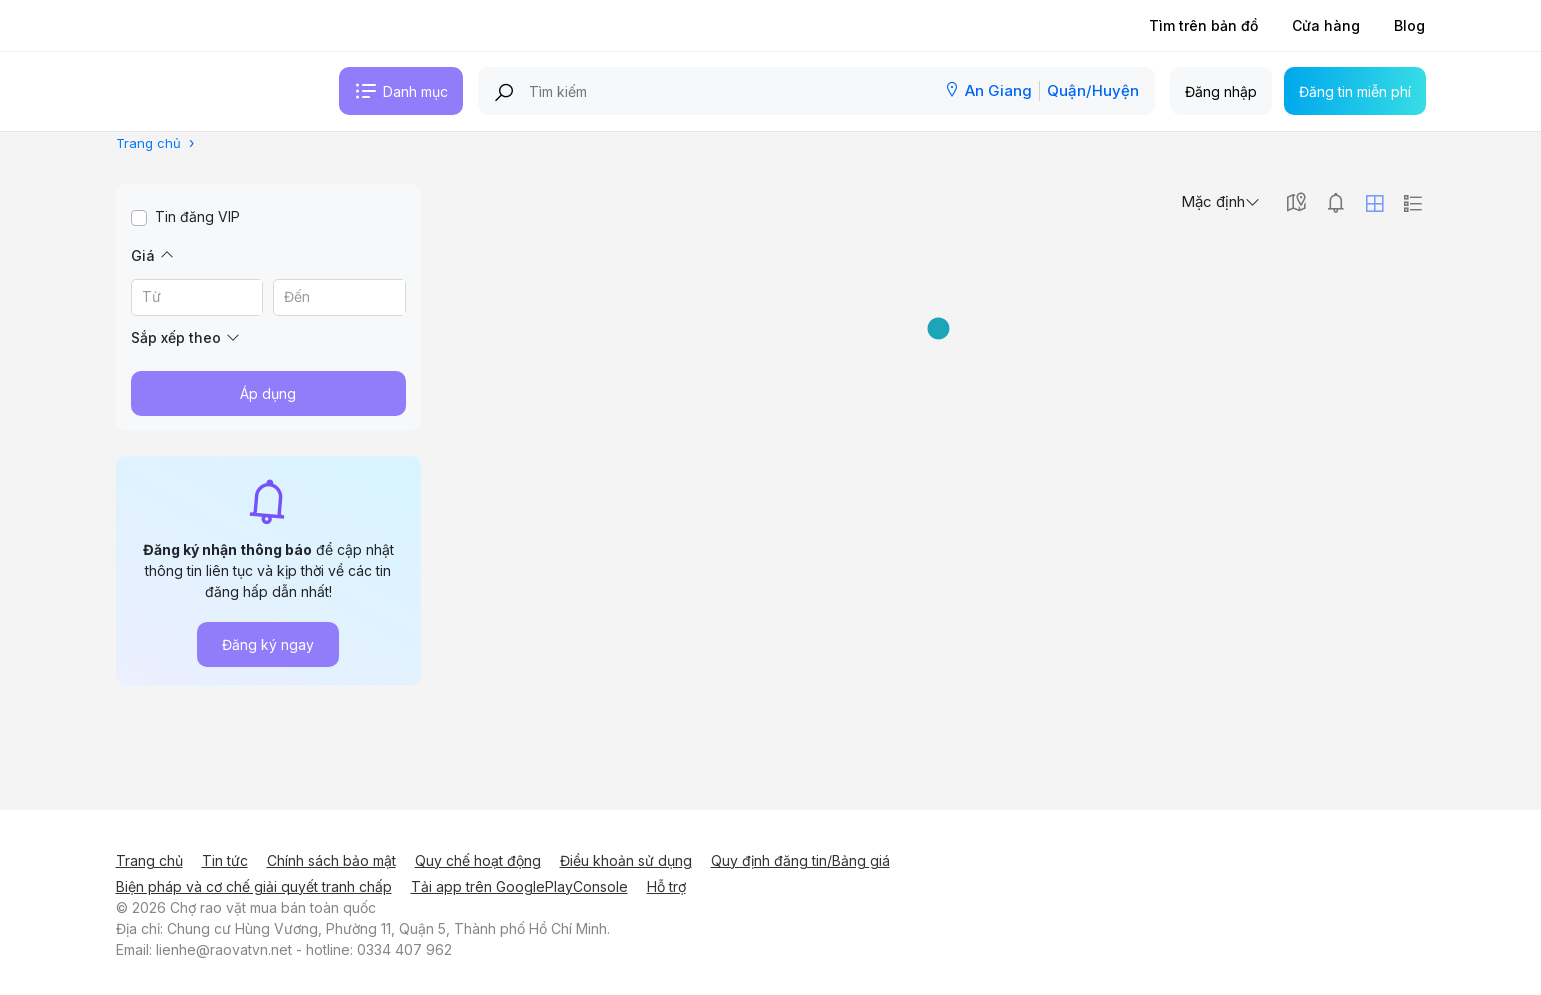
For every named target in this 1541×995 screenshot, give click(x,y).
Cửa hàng (1326, 25)
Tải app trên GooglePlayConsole (519, 886)
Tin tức (225, 860)
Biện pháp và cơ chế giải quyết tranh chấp (254, 886)
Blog (1409, 25)
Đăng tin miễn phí (1355, 91)
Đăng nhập (1221, 91)
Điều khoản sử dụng (626, 860)
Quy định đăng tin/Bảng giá (800, 860)
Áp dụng (268, 393)
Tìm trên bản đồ (1203, 25)
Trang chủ (149, 860)
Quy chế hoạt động (478, 860)
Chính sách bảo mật (331, 860)
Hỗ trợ (666, 886)
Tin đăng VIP (197, 216)
